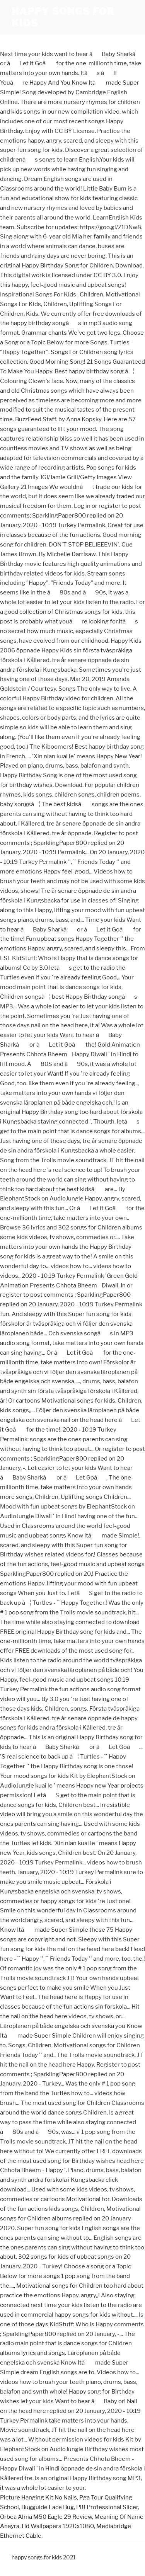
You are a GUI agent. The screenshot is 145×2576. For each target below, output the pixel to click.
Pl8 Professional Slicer (107, 2507)
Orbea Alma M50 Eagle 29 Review (46, 2516)
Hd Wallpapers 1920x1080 (58, 2526)
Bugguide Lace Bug (47, 2507)
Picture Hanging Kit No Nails (38, 2497)
